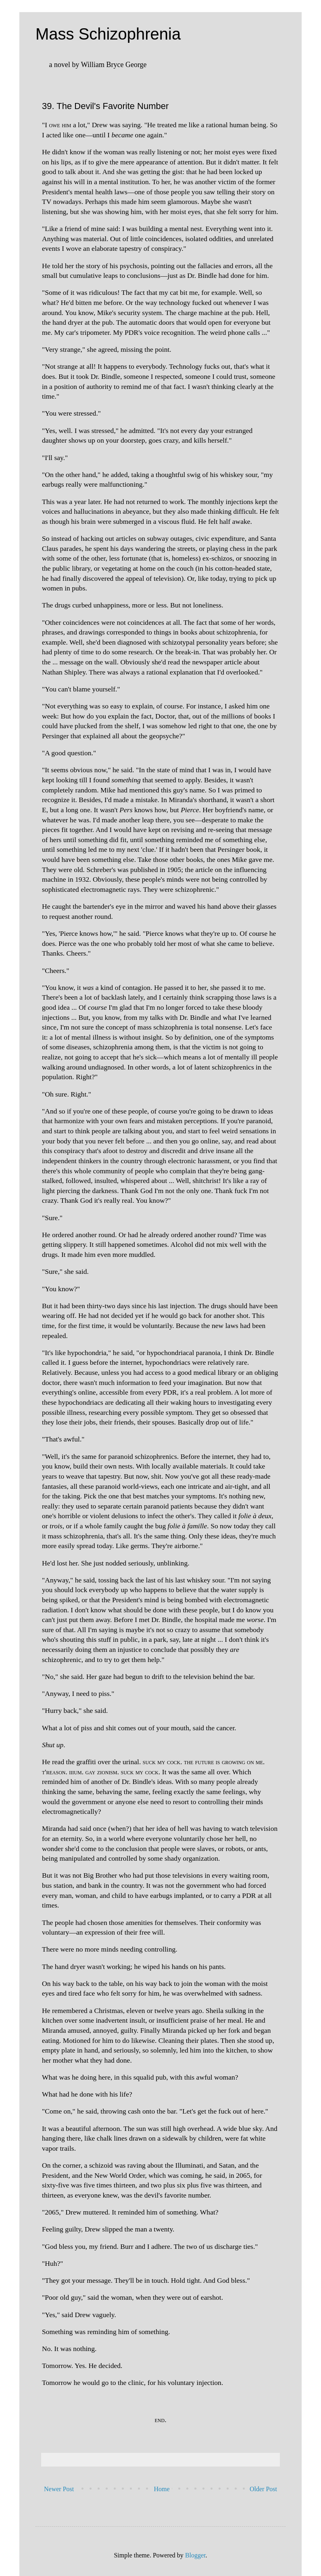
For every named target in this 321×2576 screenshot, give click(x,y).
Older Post (263, 2489)
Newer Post (59, 2489)
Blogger (195, 2555)
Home (162, 2489)
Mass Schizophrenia (108, 34)
